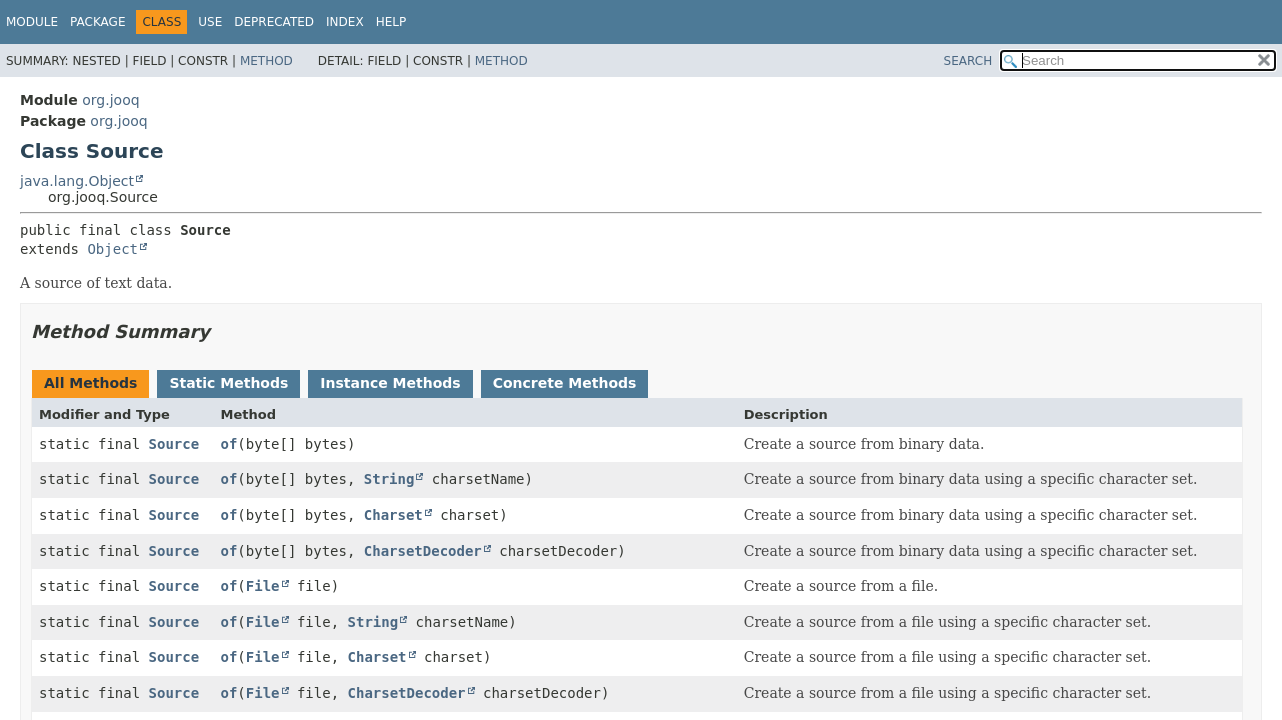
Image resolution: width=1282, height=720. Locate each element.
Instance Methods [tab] (390, 383)
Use (210, 22)
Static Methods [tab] (228, 383)
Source (174, 444)
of (229, 444)
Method (266, 61)
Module (32, 22)
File (263, 586)
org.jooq (110, 100)
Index (345, 22)
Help (391, 22)
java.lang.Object (77, 181)
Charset (393, 515)
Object (112, 249)
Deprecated (274, 22)
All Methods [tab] (90, 383)
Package (97, 22)
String (389, 479)
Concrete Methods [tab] (565, 383)
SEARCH (968, 61)
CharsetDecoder (423, 551)
